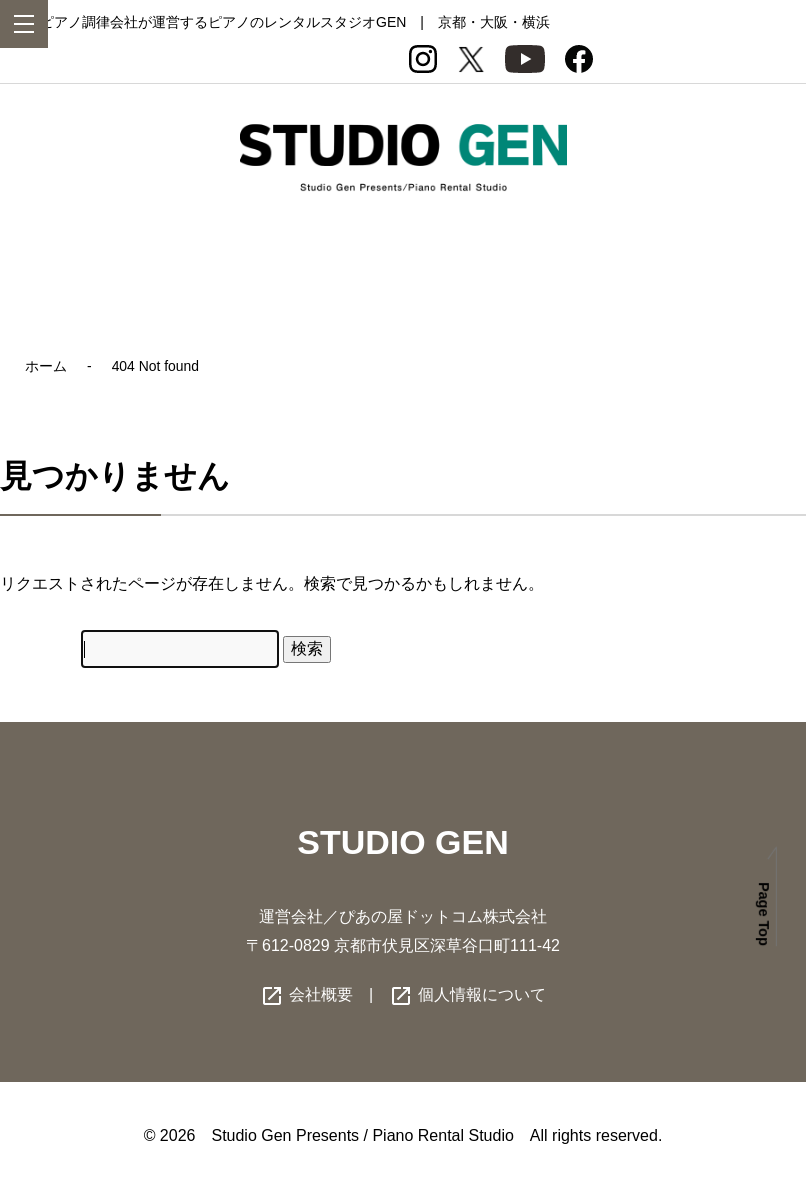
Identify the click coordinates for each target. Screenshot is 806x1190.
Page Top (764, 914)
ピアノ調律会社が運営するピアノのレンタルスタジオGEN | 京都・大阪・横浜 (295, 22)
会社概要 (306, 994)
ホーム (46, 366)
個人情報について (467, 994)
